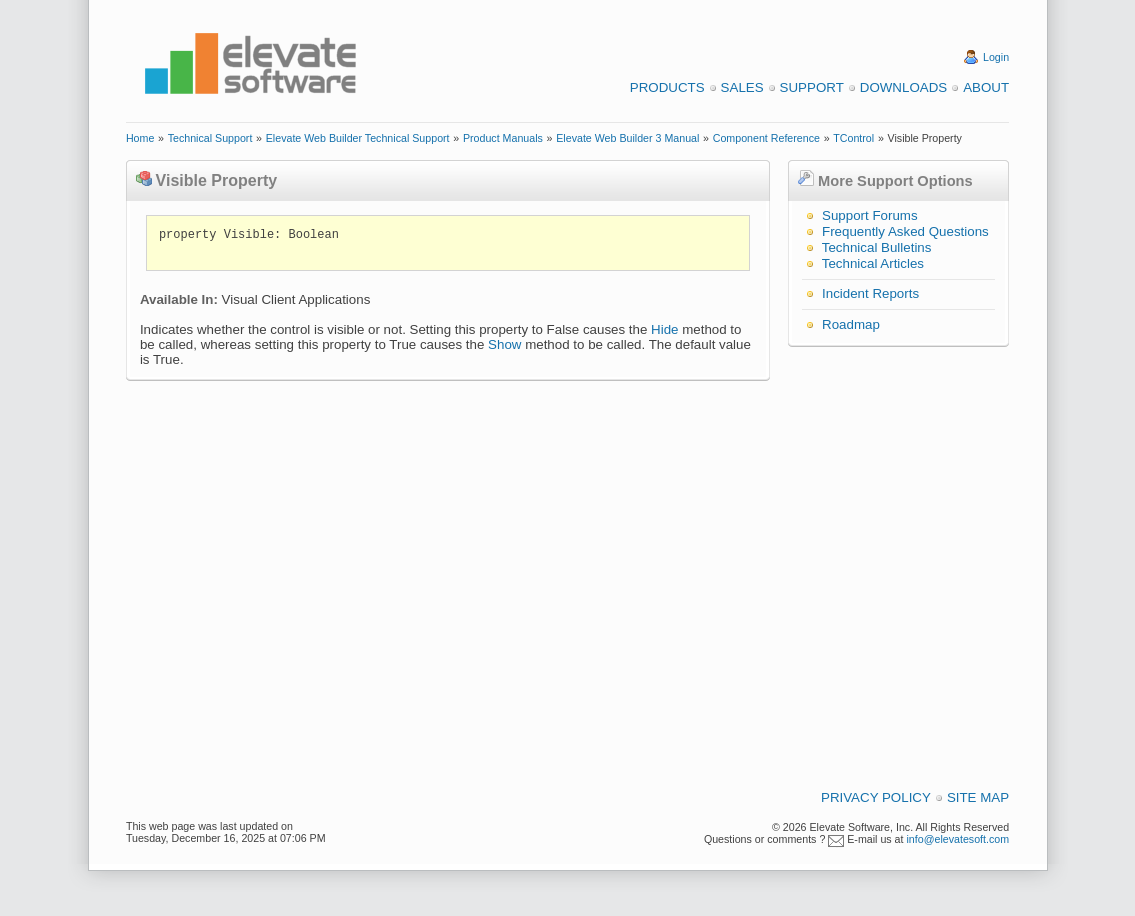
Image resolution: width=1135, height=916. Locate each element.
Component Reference (766, 138)
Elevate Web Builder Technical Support (358, 138)
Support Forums (870, 215)
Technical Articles (873, 263)
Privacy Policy (876, 797)
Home (140, 138)
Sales (742, 87)
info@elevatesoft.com (957, 839)
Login (996, 57)
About (986, 87)
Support (812, 87)
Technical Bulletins (877, 247)
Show (504, 344)
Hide (664, 329)
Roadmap (851, 324)
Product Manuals (503, 138)
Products (667, 87)
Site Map (978, 797)
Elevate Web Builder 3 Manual (627, 138)
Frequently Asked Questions (905, 231)
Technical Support (210, 138)
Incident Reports (870, 293)
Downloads (903, 87)
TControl (853, 138)
